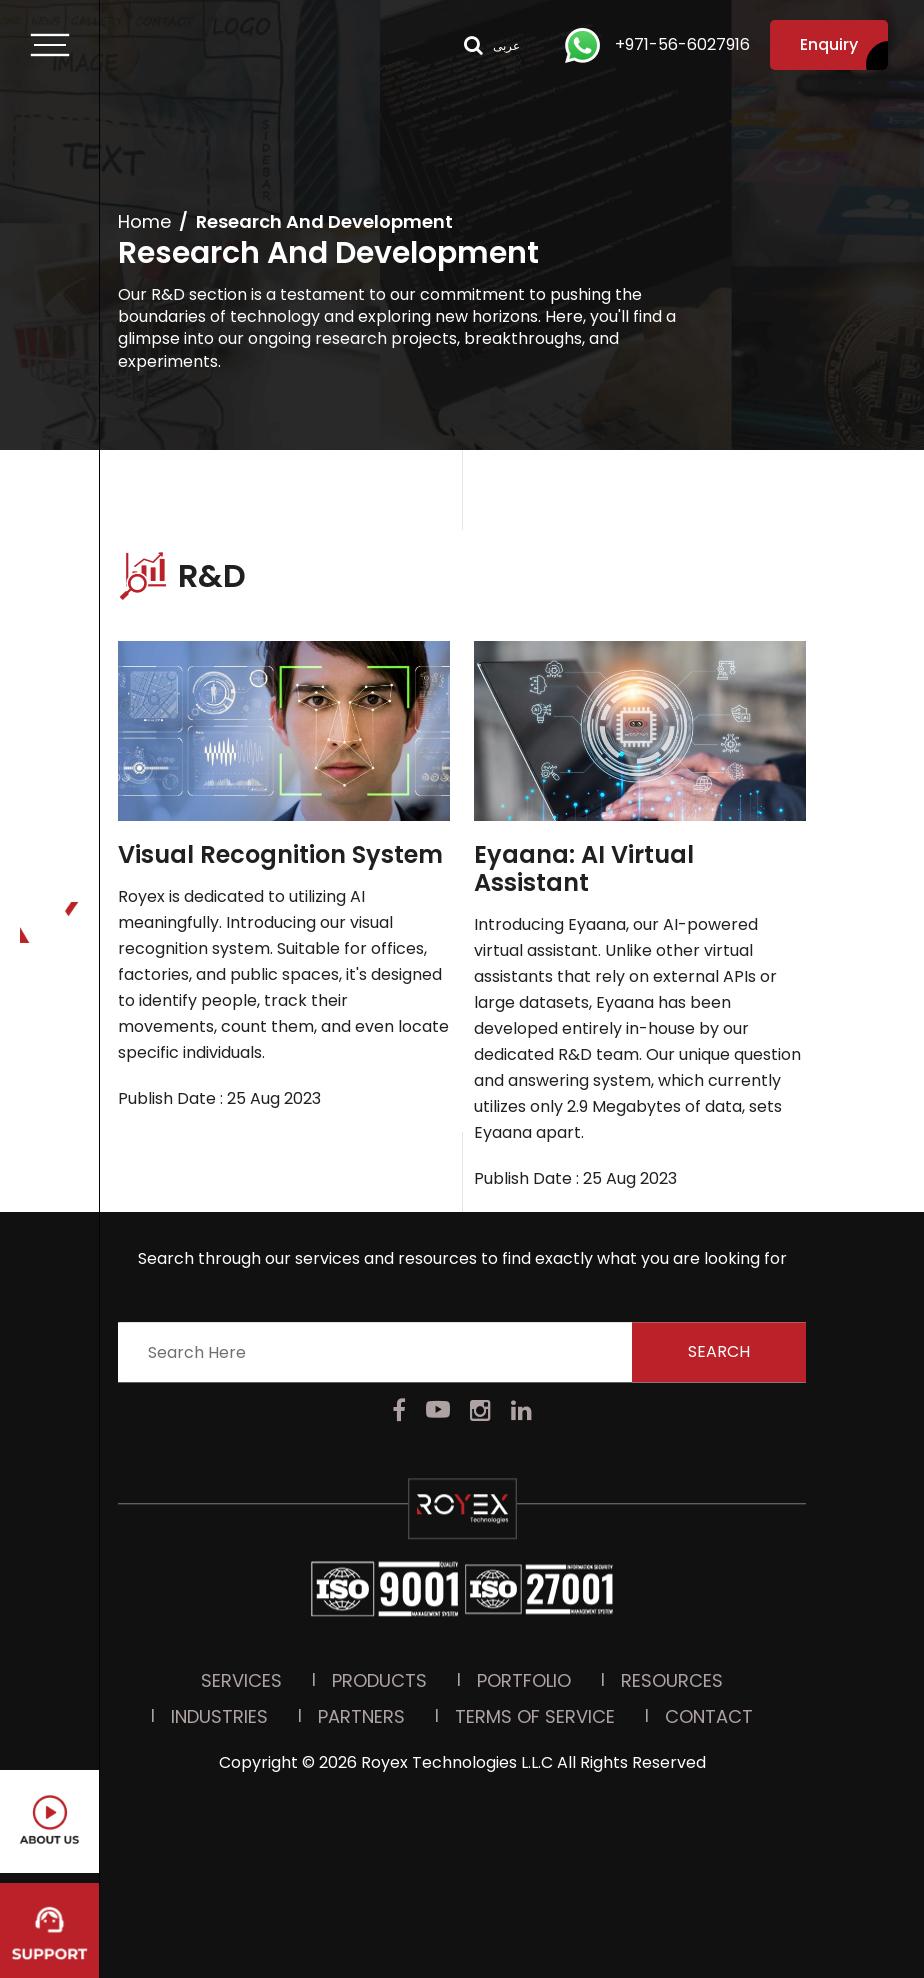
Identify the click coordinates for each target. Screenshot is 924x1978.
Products (379, 1515)
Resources (672, 1515)
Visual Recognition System (280, 855)
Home (144, 221)
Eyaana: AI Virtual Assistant (584, 869)
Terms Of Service (535, 1551)
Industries (219, 1551)
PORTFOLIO (524, 1515)
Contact (709, 1551)
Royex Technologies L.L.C (457, 1597)
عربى (506, 45)
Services (241, 1515)
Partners (361, 1551)
